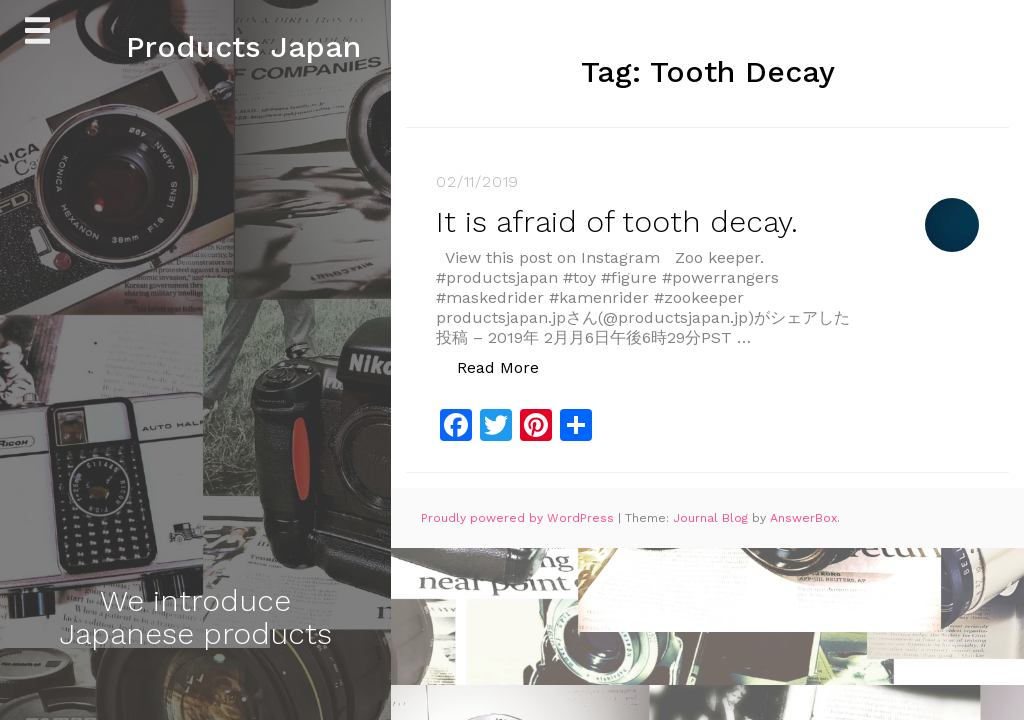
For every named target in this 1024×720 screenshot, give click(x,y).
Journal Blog (712, 518)
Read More (508, 366)
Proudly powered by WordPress (519, 518)
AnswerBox (803, 518)
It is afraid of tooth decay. (617, 221)
